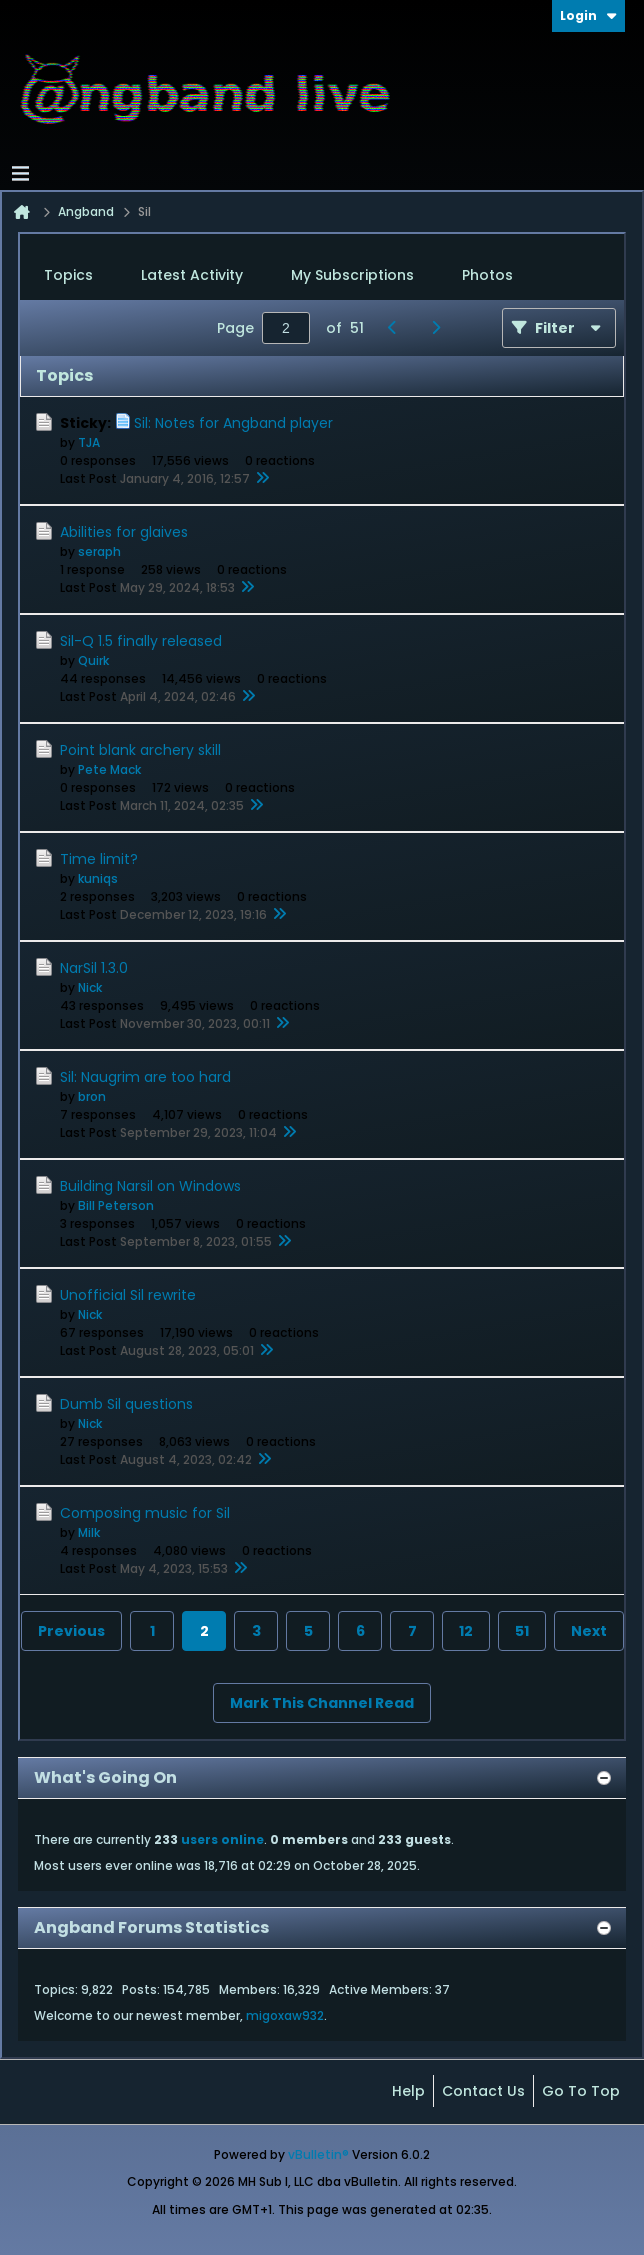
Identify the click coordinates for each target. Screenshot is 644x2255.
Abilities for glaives (124, 532)
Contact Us (483, 2091)
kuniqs (98, 878)
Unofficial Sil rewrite (128, 1295)
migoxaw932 (285, 2015)
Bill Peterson (116, 1205)
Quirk (93, 660)
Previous (71, 1631)
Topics (68, 275)
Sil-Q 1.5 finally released (141, 641)
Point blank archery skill (140, 750)
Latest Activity (192, 275)
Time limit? (99, 859)
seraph (99, 551)
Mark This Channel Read (322, 1703)
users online (222, 1839)
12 (466, 1631)
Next (589, 1631)
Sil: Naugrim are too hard (145, 1077)
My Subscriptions (352, 275)
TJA (89, 442)
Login (588, 15)
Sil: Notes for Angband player (233, 423)
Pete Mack (109, 769)
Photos (487, 275)
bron (92, 1096)
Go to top (581, 2091)
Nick (90, 987)
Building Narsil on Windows (150, 1186)
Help (408, 2091)
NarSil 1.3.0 (94, 968)
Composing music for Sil (145, 1513)
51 (522, 1631)
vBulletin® (318, 2154)
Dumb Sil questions (126, 1404)
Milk (89, 1532)
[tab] (68, 276)
